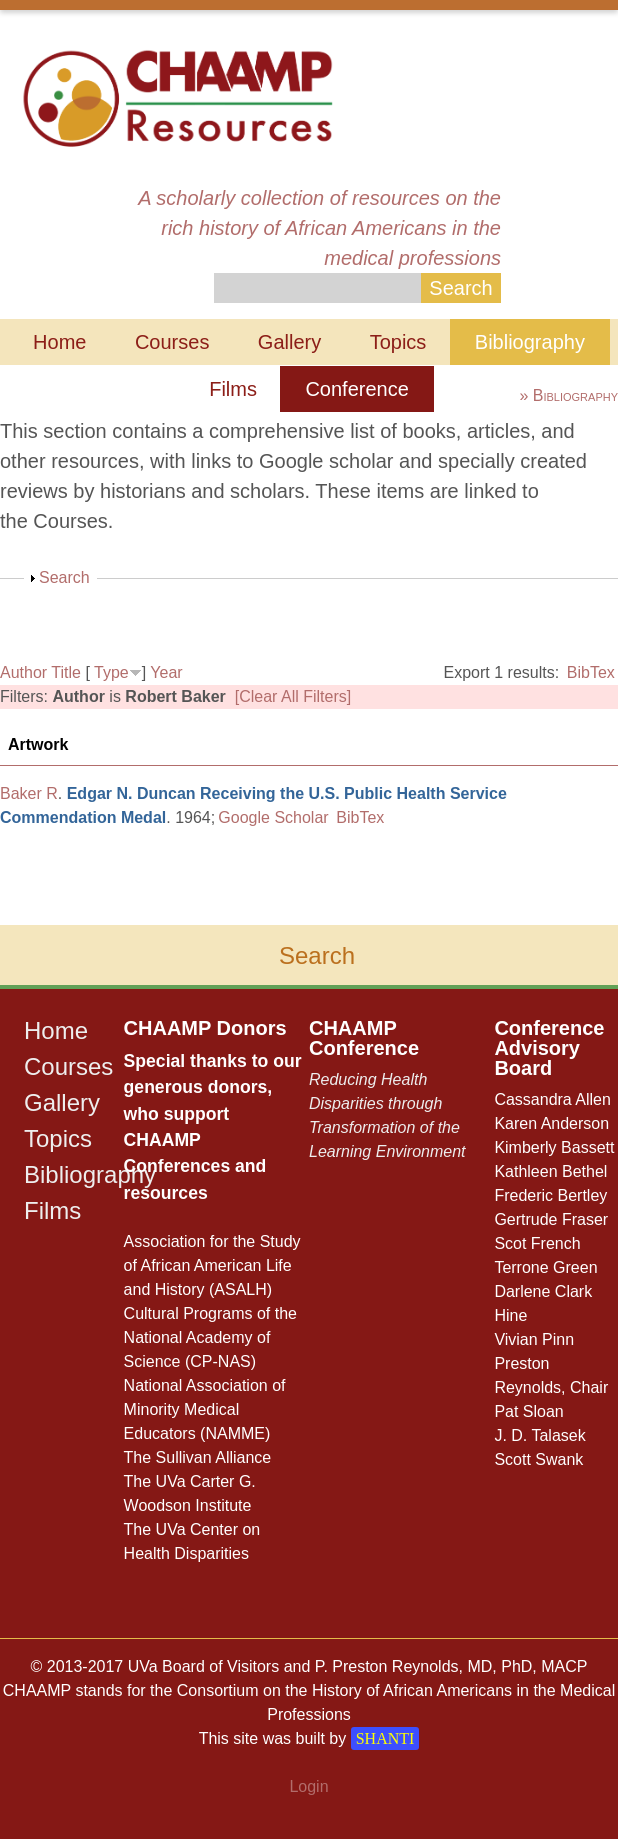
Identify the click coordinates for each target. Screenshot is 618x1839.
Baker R (29, 793)
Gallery (289, 342)
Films (233, 389)
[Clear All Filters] (293, 696)
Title (66, 672)
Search (64, 577)
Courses (172, 342)
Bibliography (530, 342)
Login (308, 1786)
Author (23, 672)
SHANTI (385, 1738)
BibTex (591, 672)
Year (166, 672)
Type (111, 672)
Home (59, 342)
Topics (398, 342)
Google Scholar (273, 817)
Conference (356, 389)
